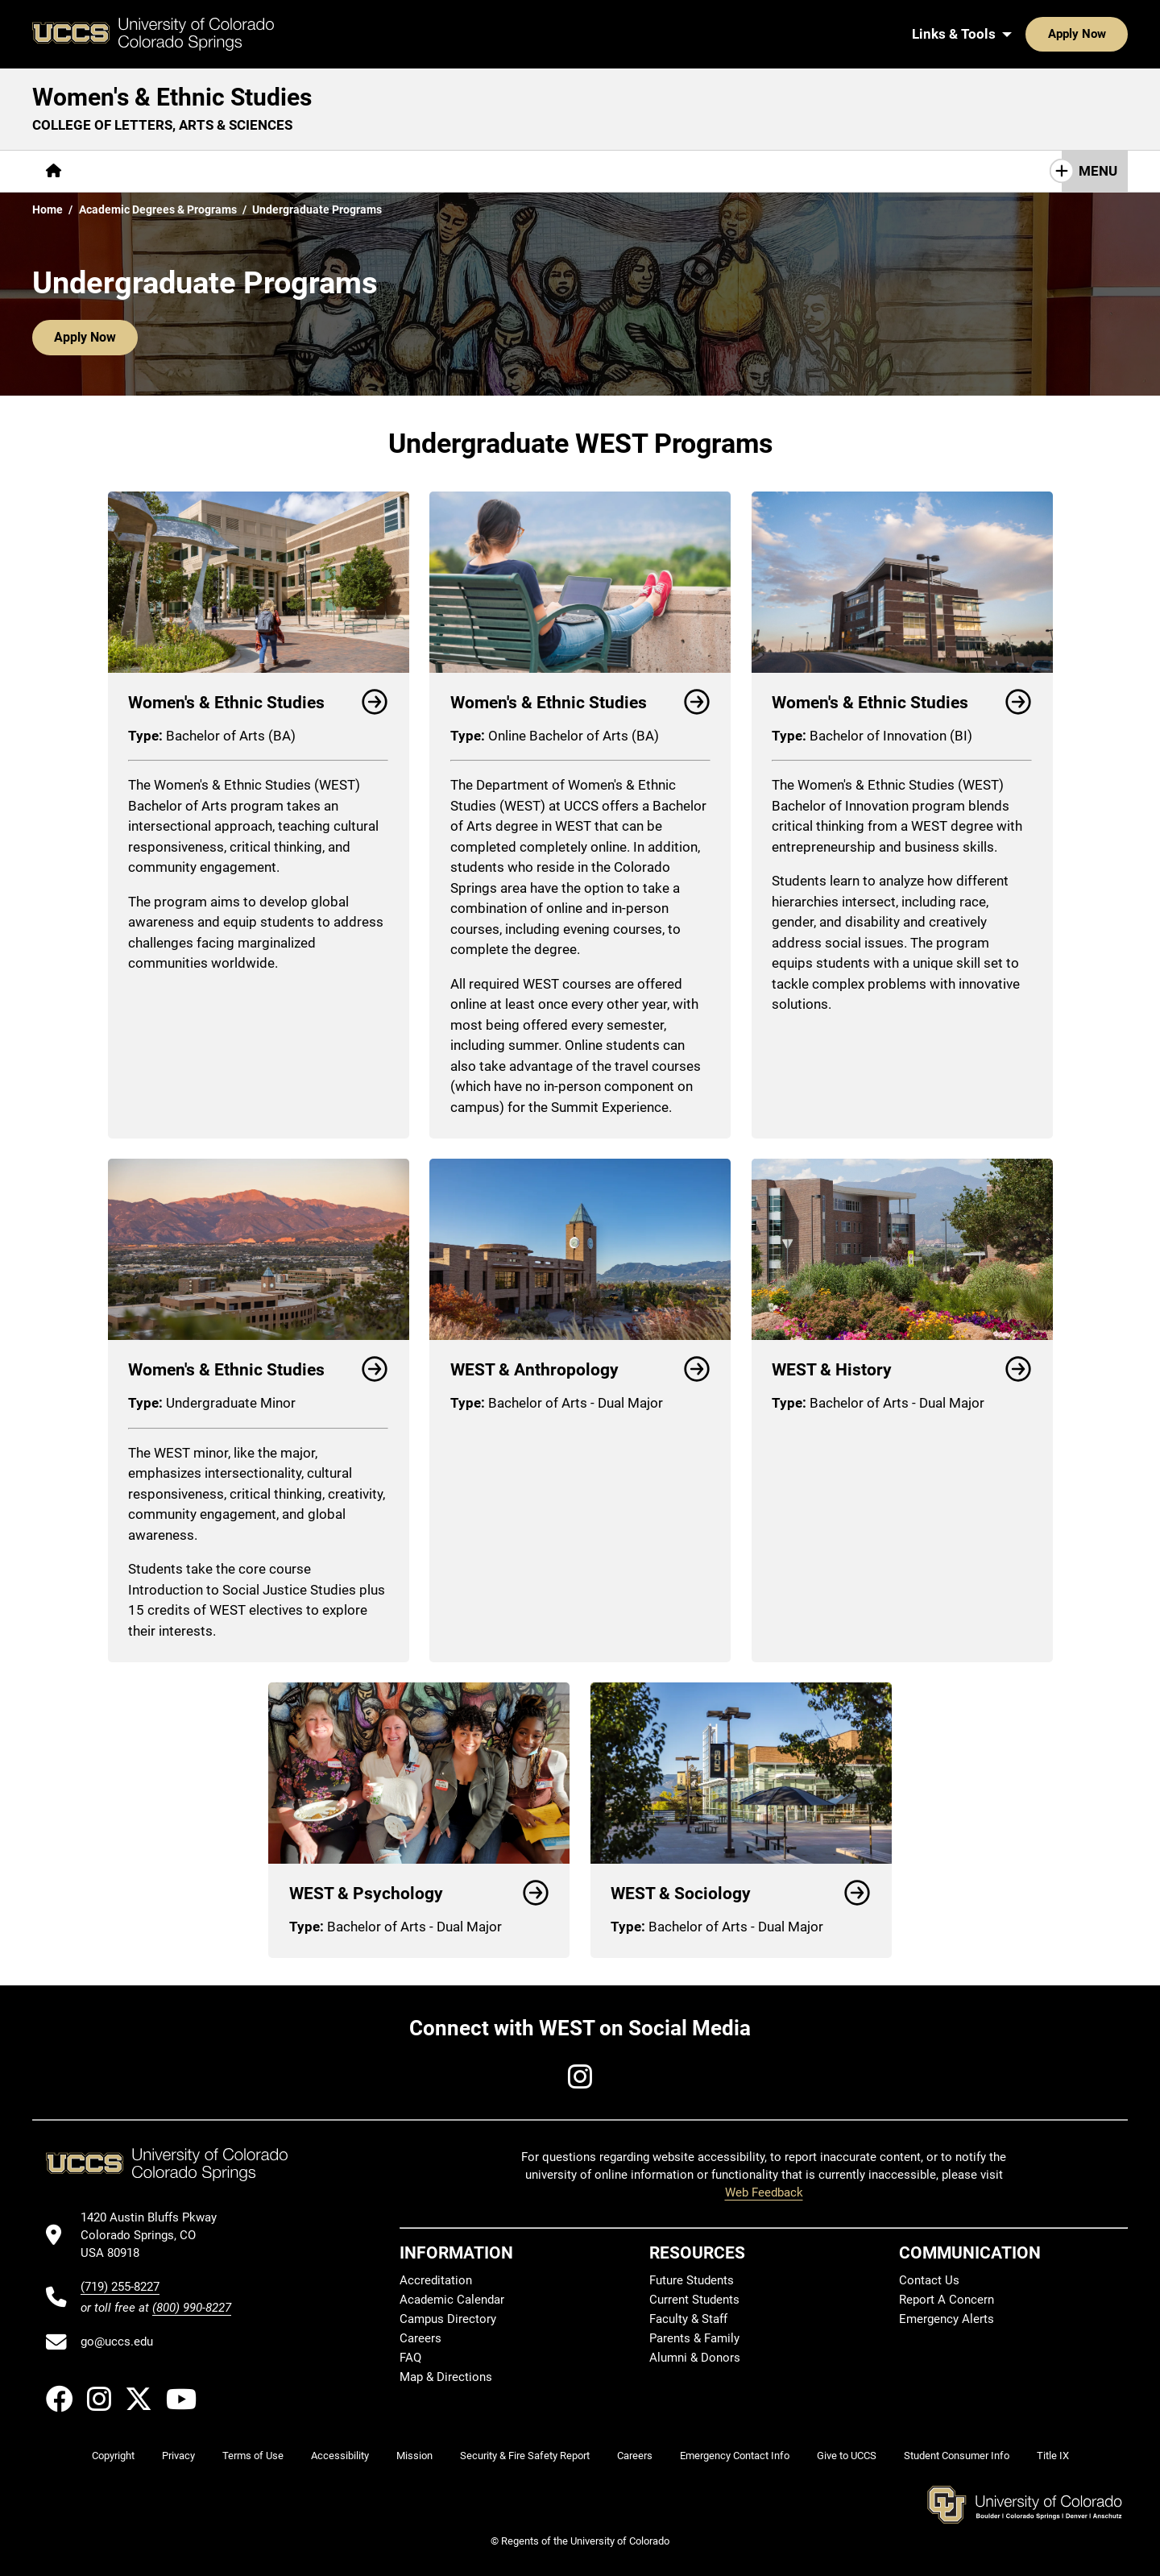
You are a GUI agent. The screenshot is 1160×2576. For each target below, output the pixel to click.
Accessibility (340, 2455)
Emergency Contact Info (734, 2455)
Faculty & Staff (688, 2318)
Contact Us (719, 171)
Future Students (691, 2279)
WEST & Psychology (419, 1893)
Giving (520, 171)
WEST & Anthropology (580, 1370)
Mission (414, 2455)
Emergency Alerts (946, 2318)
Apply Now (1027, 34)
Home (47, 209)
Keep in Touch (825, 171)
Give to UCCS (846, 2455)
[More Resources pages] (427, 171)
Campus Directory (448, 2318)
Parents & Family (694, 2337)
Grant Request (612, 171)
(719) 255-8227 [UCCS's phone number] (120, 2286)
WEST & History (902, 1370)
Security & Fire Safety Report (525, 2455)
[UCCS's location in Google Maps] (156, 2236)
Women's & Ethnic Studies (172, 97)
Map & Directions (446, 2376)
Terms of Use (253, 2455)
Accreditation (436, 2279)
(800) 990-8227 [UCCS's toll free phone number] (191, 2307)
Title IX (1053, 2455)
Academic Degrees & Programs (158, 209)
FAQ (410, 2357)
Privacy (178, 2455)
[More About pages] (119, 171)
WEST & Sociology (741, 1893)
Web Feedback (764, 2192)
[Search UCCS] (1110, 34)
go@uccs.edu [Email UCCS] (117, 2341)
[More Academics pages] (224, 171)
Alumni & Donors (694, 2357)
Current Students (694, 2299)
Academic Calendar (452, 2299)
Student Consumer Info (956, 2455)
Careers (420, 2337)
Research (326, 171)
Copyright (113, 2455)
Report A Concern (946, 2299)
